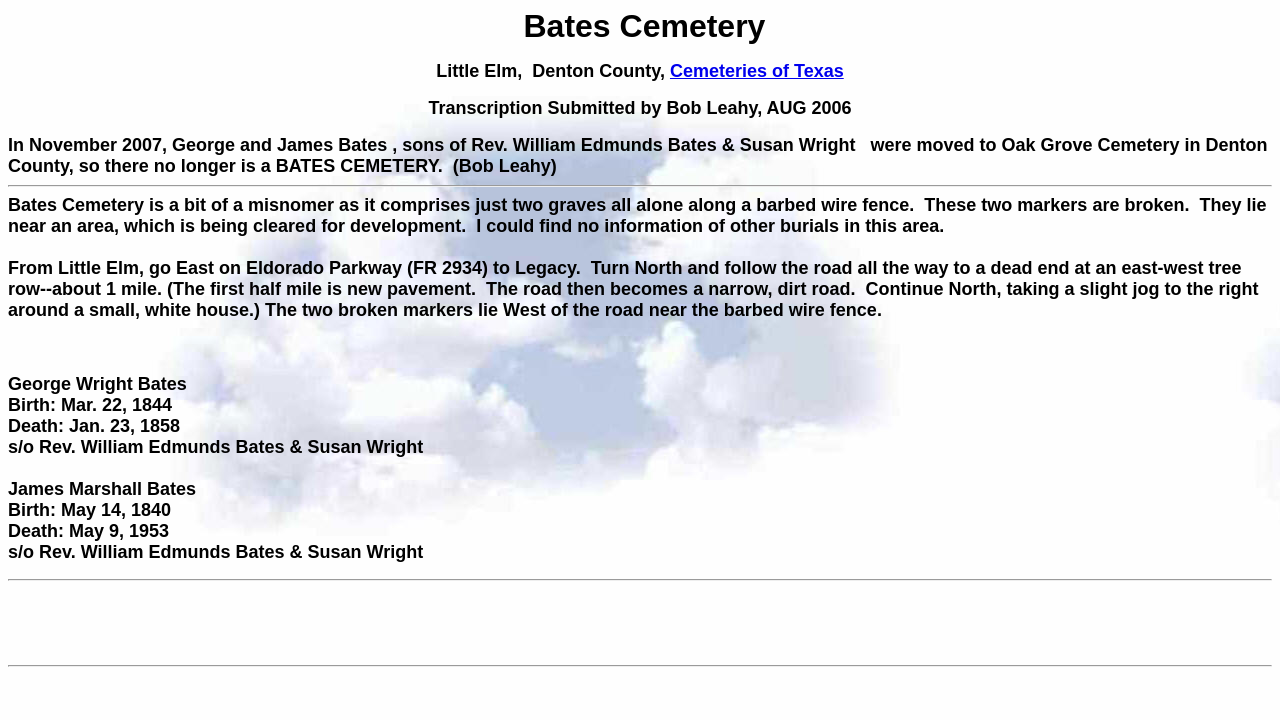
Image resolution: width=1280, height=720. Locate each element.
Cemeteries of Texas (757, 71)
